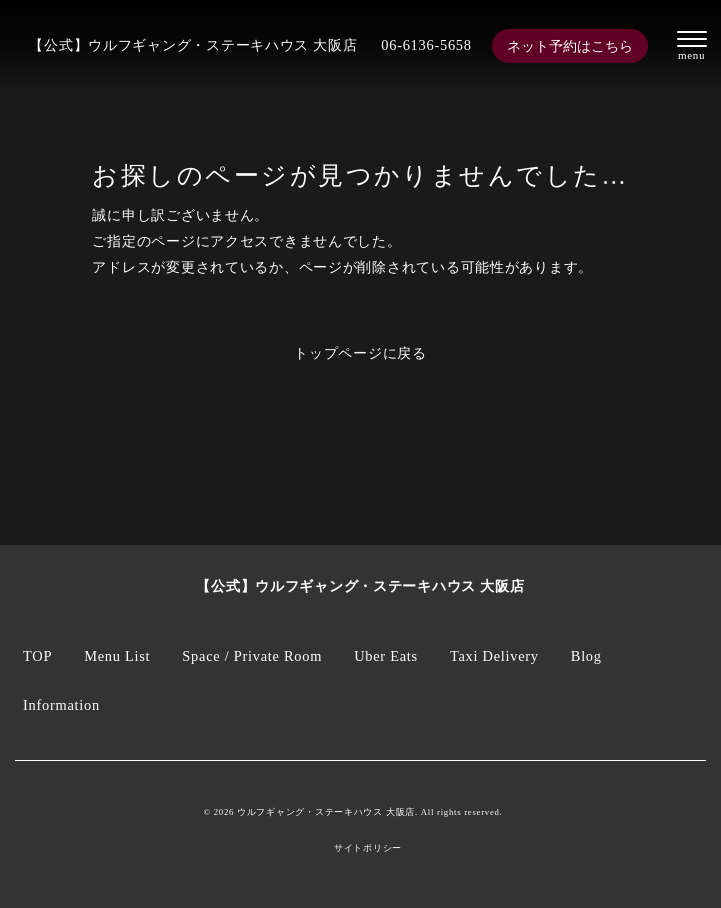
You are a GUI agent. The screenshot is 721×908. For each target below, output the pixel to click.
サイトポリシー (368, 848)
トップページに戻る (360, 353)
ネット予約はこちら (570, 46)
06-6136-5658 (426, 45)
